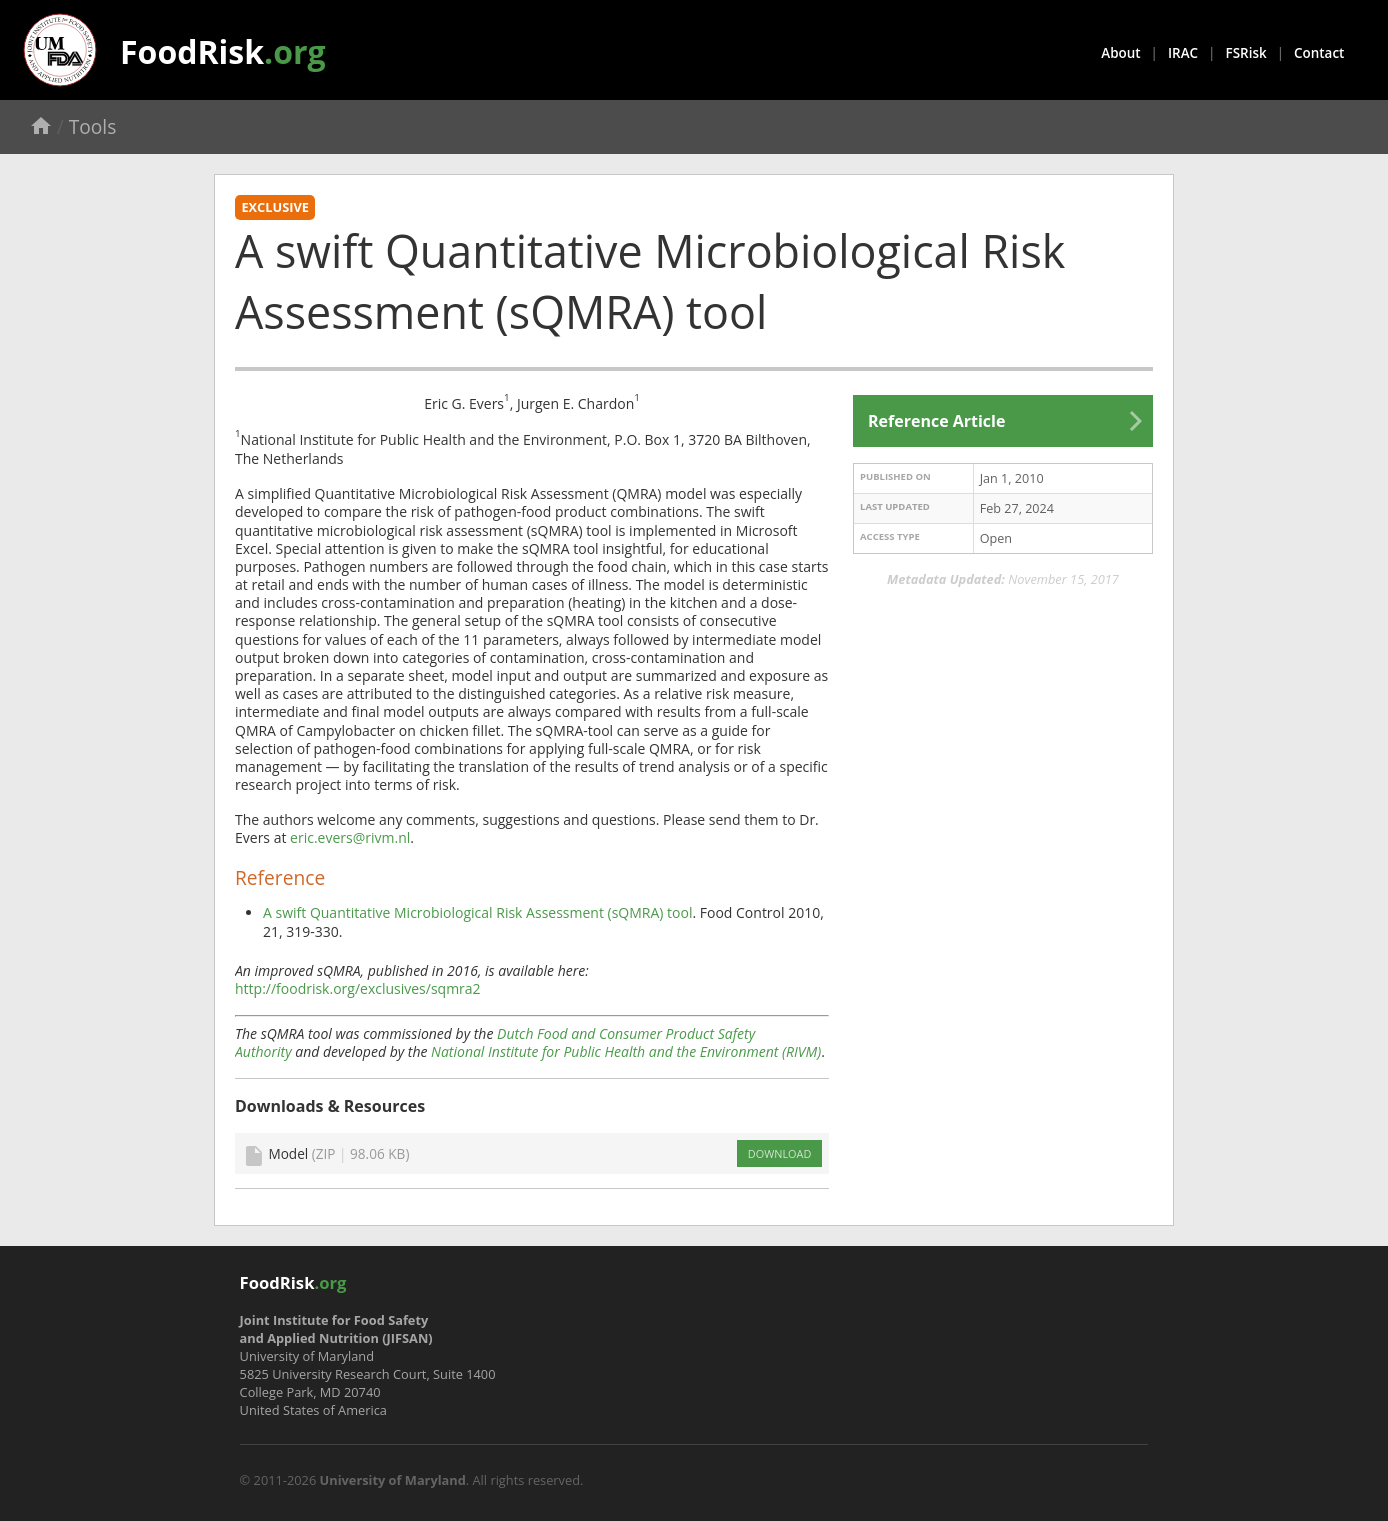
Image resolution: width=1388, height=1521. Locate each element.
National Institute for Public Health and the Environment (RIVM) (626, 1051)
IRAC (1183, 53)
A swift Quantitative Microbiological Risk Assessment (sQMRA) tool (477, 912)
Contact (1319, 53)
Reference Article (936, 421)
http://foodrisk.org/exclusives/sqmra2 (358, 988)
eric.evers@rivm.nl (350, 837)
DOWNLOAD (779, 1153)
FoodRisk (223, 51)
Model (338, 1153)
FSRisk (1246, 53)
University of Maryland (393, 1480)
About (1120, 53)
